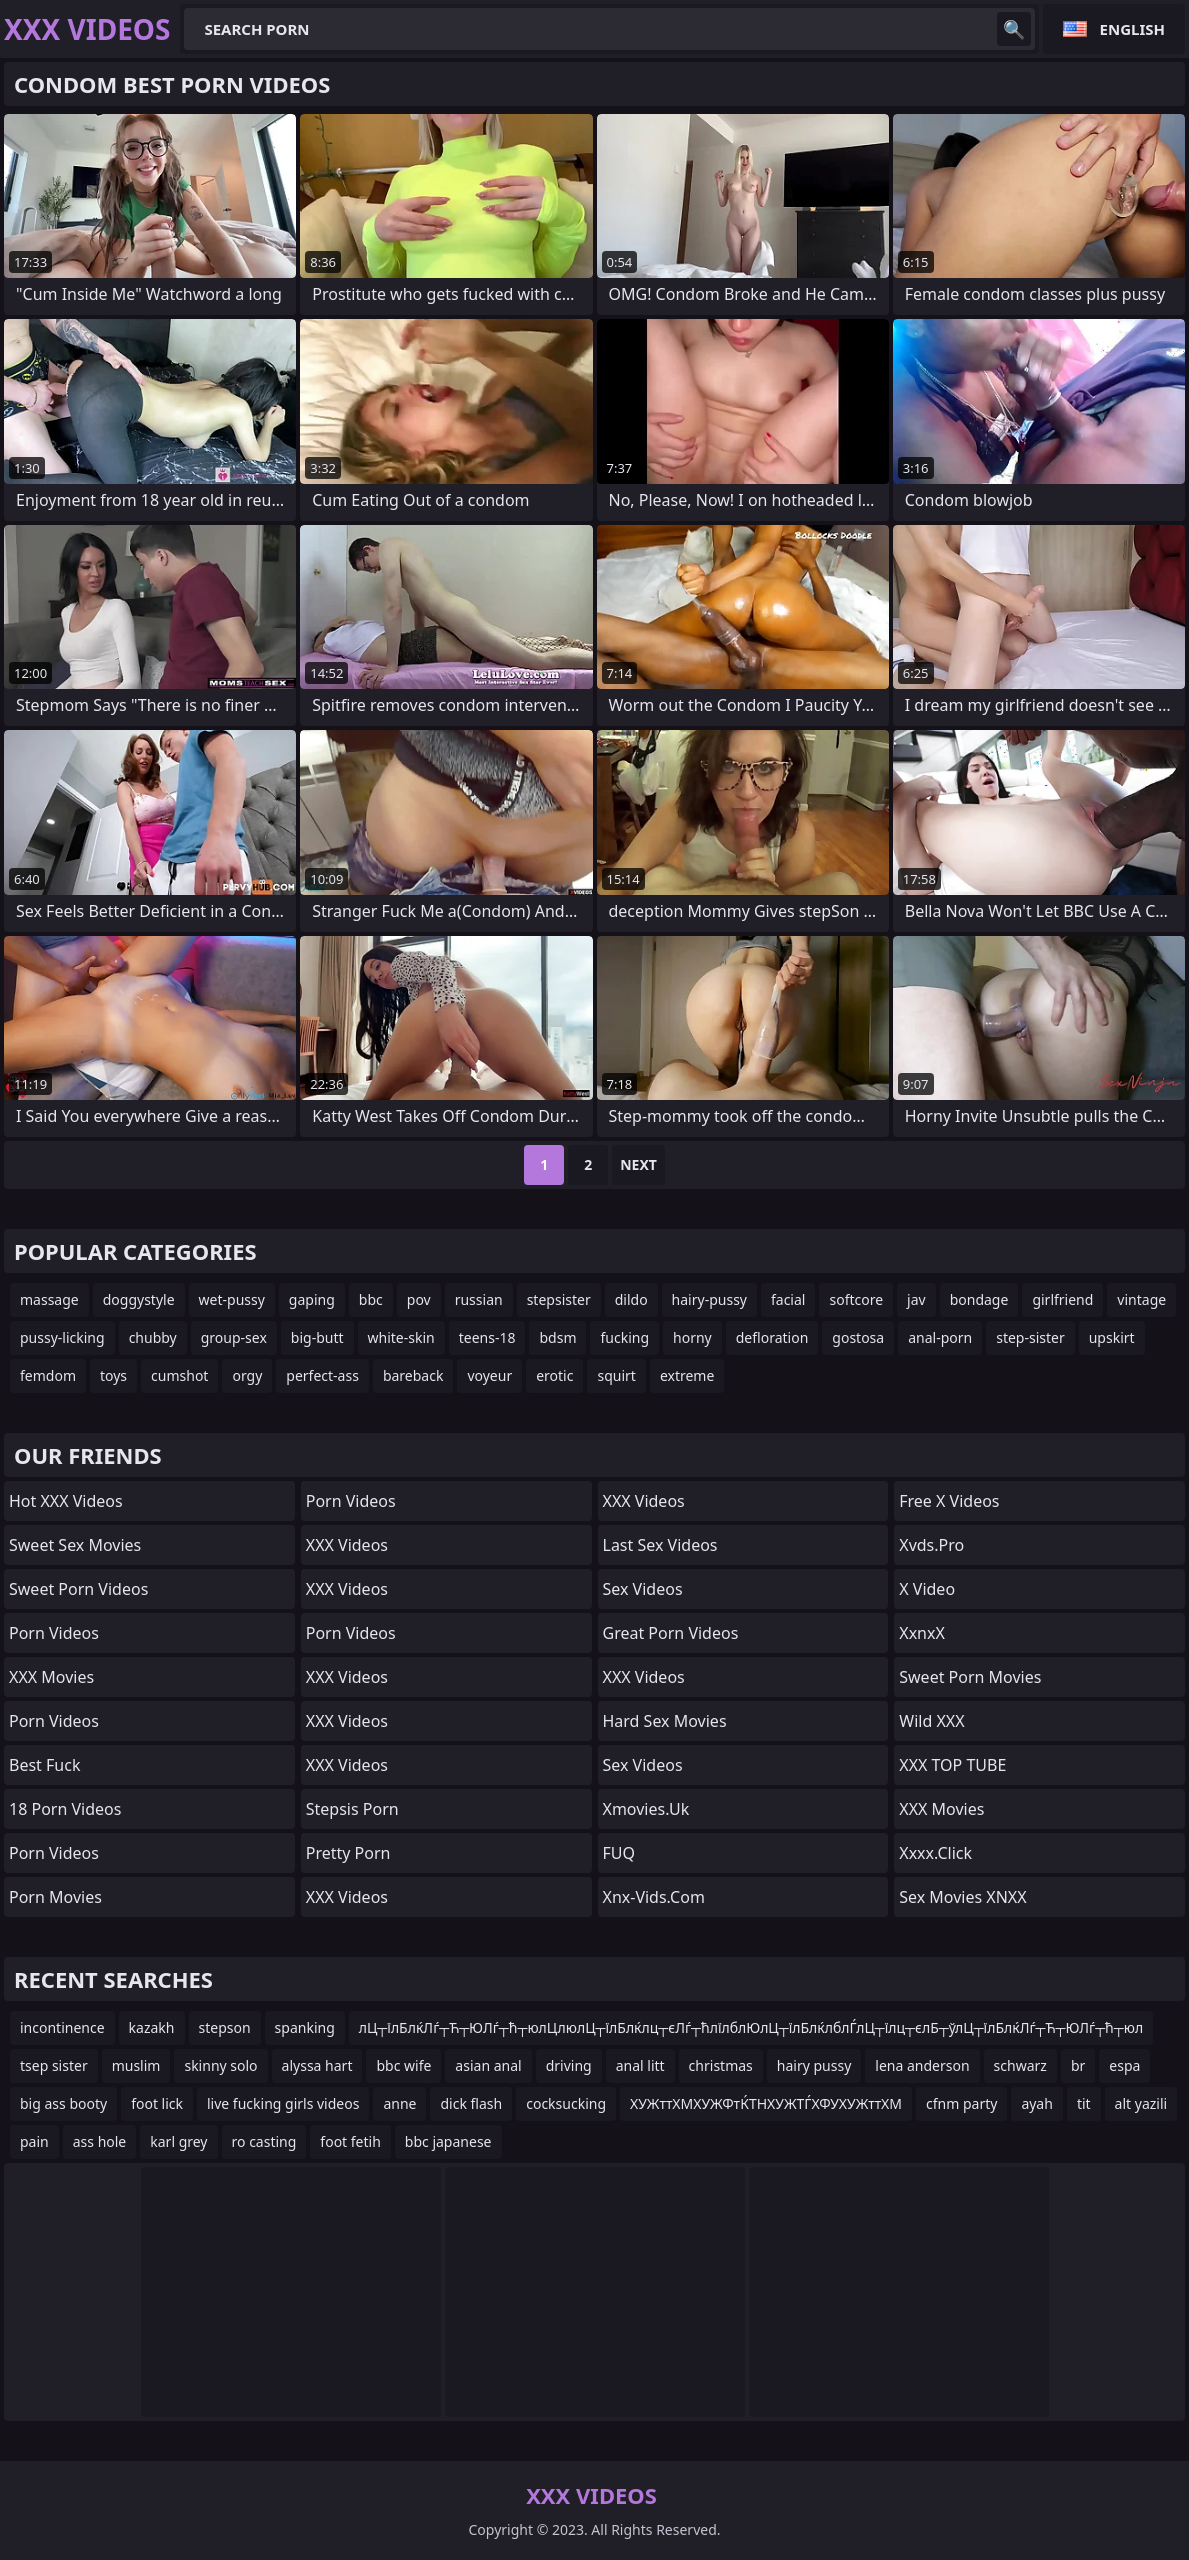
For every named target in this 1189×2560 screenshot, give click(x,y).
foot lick (157, 2103)
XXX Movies (51, 1677)
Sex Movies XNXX (962, 1897)
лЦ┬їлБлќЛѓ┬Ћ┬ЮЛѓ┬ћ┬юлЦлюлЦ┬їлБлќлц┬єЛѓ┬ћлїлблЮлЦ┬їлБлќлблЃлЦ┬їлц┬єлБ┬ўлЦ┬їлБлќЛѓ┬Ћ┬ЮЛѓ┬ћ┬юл (751, 2027)
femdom (48, 1375)
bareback (413, 1375)
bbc (371, 1299)
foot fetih (350, 2141)
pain (34, 2141)
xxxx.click (935, 1853)
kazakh (152, 2027)
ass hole (100, 2141)
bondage (979, 1299)
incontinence (62, 2027)
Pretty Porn (348, 1853)
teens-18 (487, 1337)
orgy (247, 1375)
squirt (616, 1375)
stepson (225, 2027)
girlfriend (1062, 1299)
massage (49, 1299)
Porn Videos (54, 1633)
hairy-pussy (709, 1299)
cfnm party (961, 2103)
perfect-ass (322, 1375)
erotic (554, 1375)
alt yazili (1141, 2103)
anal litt (640, 2065)
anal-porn (940, 1337)
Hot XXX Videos (66, 1501)
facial (788, 1299)
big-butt (317, 1337)
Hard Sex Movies (665, 1721)
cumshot (179, 1375)
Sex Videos (643, 1589)
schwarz (1020, 2065)
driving (569, 2065)
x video (927, 1589)
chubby (153, 1337)
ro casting (264, 2141)
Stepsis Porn (352, 1809)
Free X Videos (949, 1501)
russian (479, 1299)
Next (638, 1164)
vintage (1141, 1299)
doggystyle (139, 1299)
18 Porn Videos (65, 1809)
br (1078, 2065)
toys (113, 1375)
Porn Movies (55, 1897)
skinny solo (220, 2065)
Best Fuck (44, 1765)
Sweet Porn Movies (970, 1677)
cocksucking (566, 2103)
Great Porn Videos (671, 1633)
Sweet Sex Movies (75, 1545)
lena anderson (922, 2065)
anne (399, 2103)
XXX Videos (347, 1545)
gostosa (858, 1337)
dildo (631, 1299)
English (1132, 29)
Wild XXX (931, 1721)
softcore (856, 1299)
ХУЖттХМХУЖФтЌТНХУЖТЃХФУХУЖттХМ (766, 2103)
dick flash (471, 2103)
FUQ (619, 1853)
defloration (772, 1337)
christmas (721, 2065)
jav (916, 1299)
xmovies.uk (646, 1809)
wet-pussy (232, 1299)
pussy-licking (62, 1337)
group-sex (234, 1337)
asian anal (488, 2065)
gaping (312, 1299)
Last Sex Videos (660, 1545)
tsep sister (54, 2065)
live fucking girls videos (283, 2103)
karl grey (178, 2141)
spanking (305, 2027)
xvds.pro (931, 1545)
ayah (1037, 2103)
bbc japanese (448, 2141)
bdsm (557, 1337)
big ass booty (63, 2103)
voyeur (489, 1375)
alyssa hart (317, 2065)
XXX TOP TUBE (952, 1765)
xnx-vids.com (654, 1897)
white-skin (401, 1337)
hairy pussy (814, 2065)
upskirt (1112, 1337)
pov (419, 1299)
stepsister (559, 1299)
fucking (624, 1337)
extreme (687, 1375)
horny (692, 1337)
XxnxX (922, 1633)
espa (1124, 2065)
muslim (136, 2065)
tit (1084, 2103)
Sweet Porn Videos (78, 1589)
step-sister (1030, 1337)
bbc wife (403, 2065)
